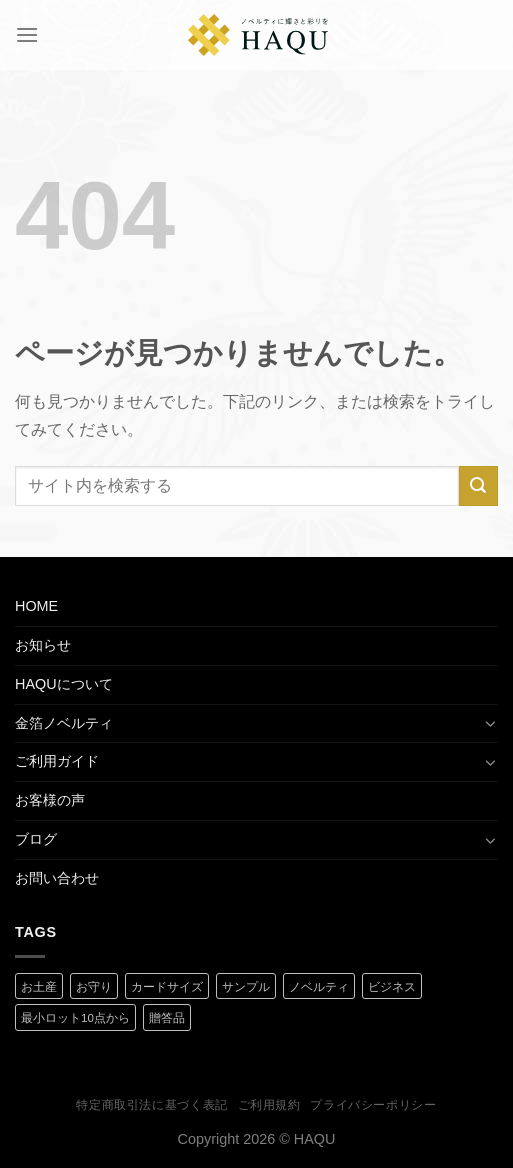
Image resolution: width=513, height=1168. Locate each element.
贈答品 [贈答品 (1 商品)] (167, 1018)
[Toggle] (491, 723)
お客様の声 (50, 800)
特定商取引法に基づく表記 (151, 1105)
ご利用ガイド (57, 761)
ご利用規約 (269, 1105)
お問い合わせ (57, 878)
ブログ (36, 839)
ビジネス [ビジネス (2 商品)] (392, 987)
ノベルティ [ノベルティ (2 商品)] (319, 987)
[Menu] (27, 34)
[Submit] (478, 485)
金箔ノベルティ (64, 723)
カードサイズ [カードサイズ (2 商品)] (167, 987)
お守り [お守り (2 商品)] (94, 987)
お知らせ (43, 645)
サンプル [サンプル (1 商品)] (246, 987)
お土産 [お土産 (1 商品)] (39, 987)
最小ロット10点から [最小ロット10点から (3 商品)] (75, 1018)
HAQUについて (64, 684)
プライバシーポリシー (373, 1105)
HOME (36, 606)
